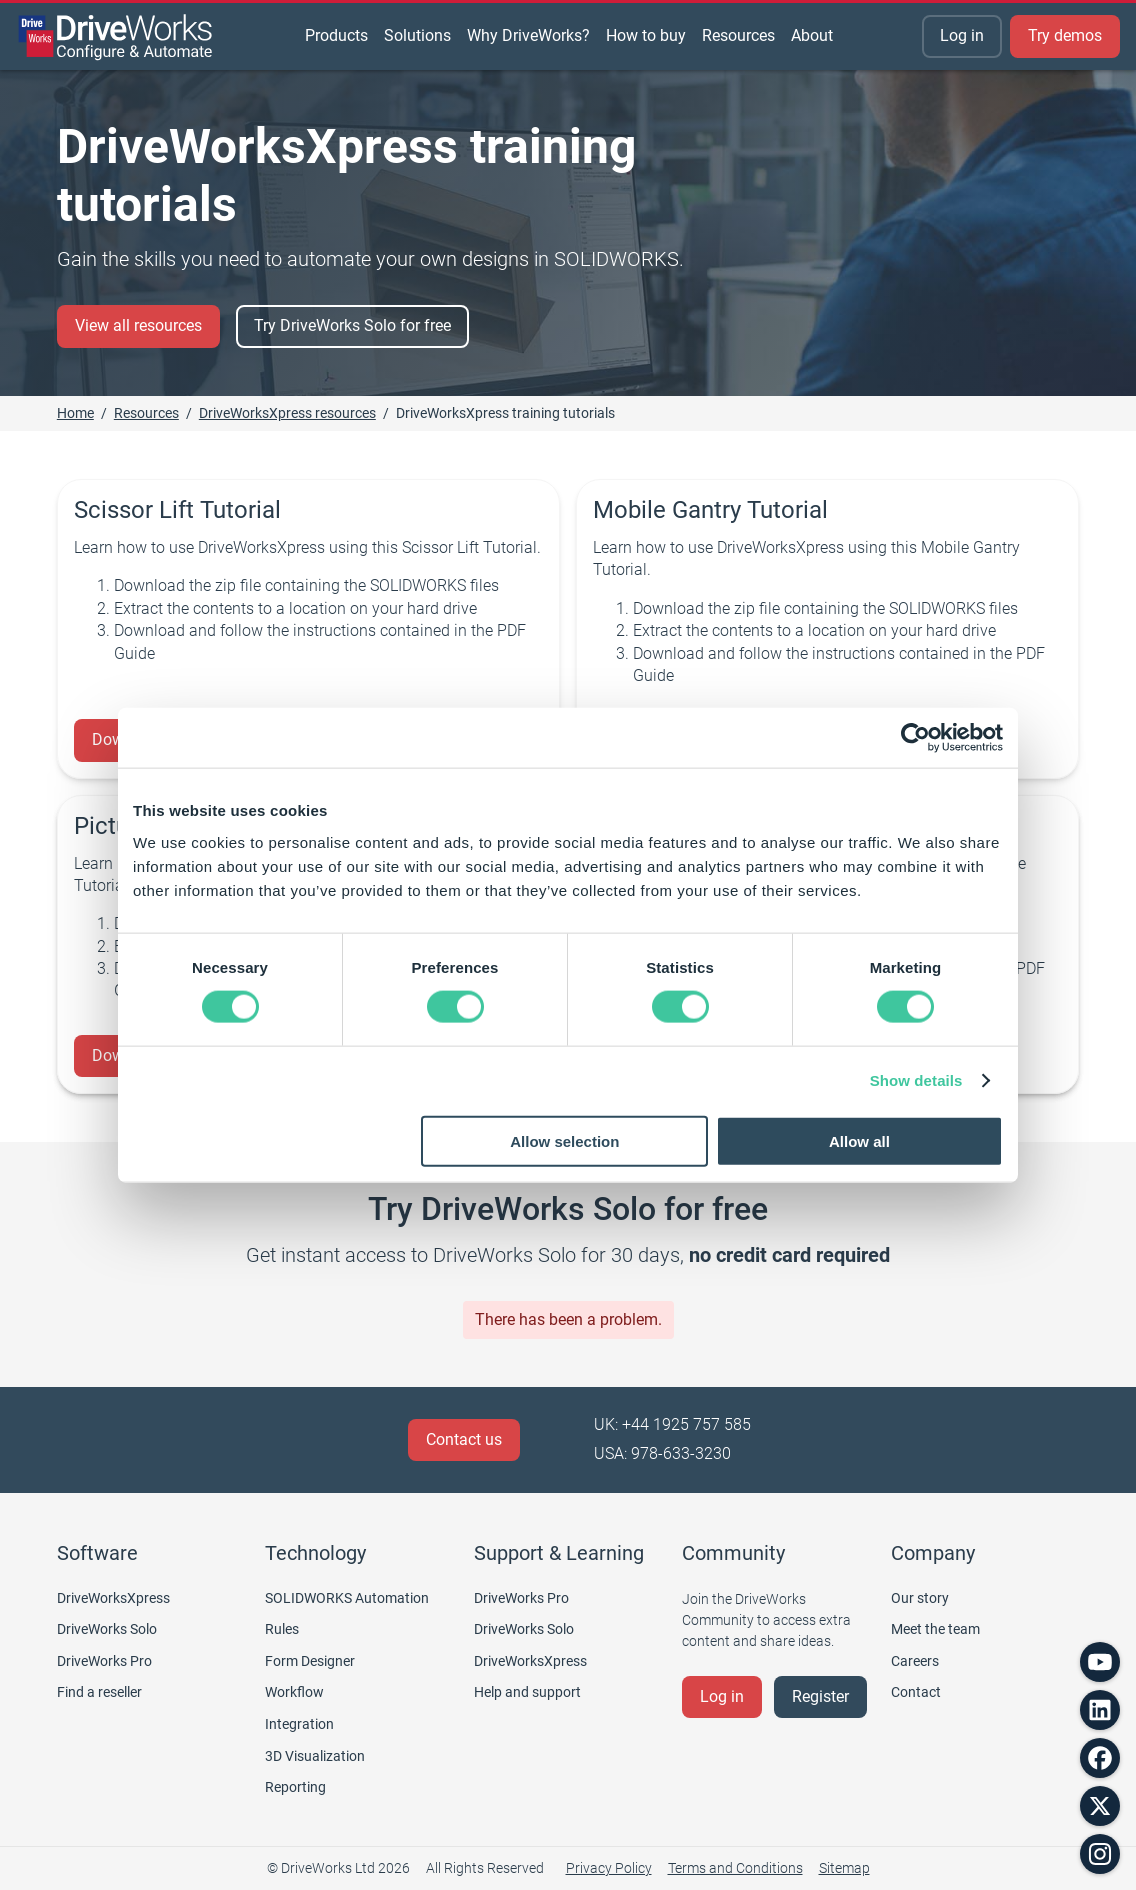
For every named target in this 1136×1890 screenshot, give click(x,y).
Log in (962, 35)
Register (820, 1696)
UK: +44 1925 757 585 (672, 1424)
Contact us (464, 1439)
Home (75, 413)
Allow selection (564, 1140)
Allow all (859, 1140)
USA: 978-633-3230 (662, 1453)
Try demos (1065, 35)
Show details (916, 1080)
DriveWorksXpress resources (287, 413)
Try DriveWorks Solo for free (352, 325)
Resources (146, 413)
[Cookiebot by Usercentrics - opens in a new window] (915, 738)
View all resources (138, 325)
